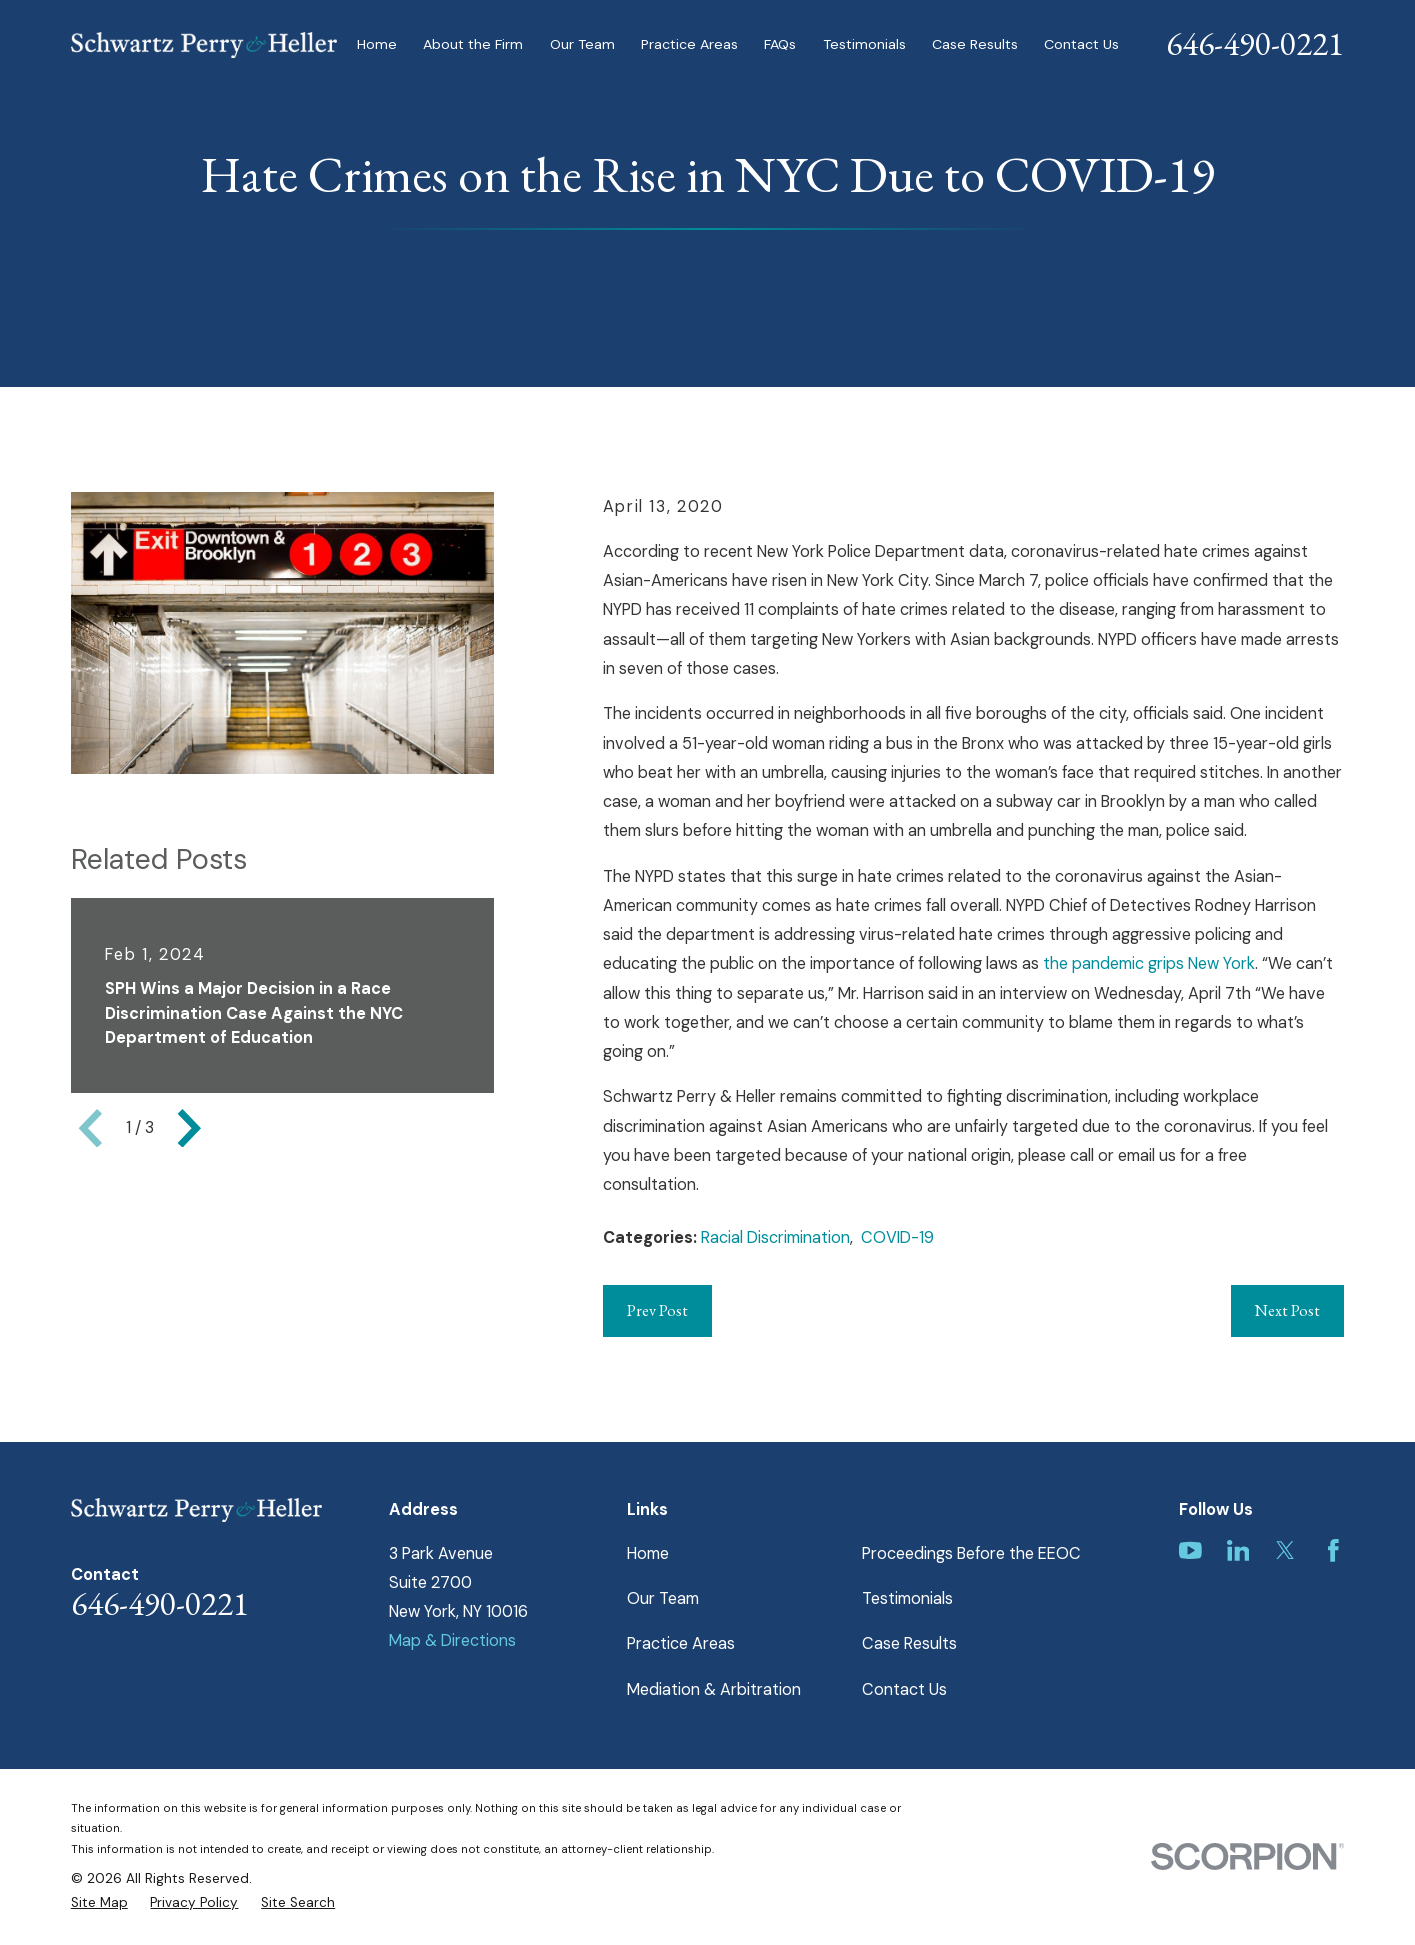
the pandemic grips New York (1149, 963)
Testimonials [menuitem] (864, 44)
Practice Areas (681, 1643)
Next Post (1287, 1310)
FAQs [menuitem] (780, 44)
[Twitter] (1285, 1550)
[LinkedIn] (1238, 1550)
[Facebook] (1333, 1550)
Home (648, 1553)
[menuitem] (99, 1903)
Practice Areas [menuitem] (689, 44)
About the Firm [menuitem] (473, 44)
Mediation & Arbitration (714, 1689)
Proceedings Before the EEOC (971, 1553)
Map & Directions (452, 1640)
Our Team (663, 1598)
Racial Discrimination (775, 1237)
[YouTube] (1190, 1550)
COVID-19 (897, 1237)
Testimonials (907, 1598)
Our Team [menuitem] (582, 44)
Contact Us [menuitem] (1081, 44)
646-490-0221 (1255, 43)
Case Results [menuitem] (975, 44)
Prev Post (657, 1310)
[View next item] (189, 1128)
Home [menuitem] (377, 44)
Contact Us (904, 1689)
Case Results (909, 1643)
